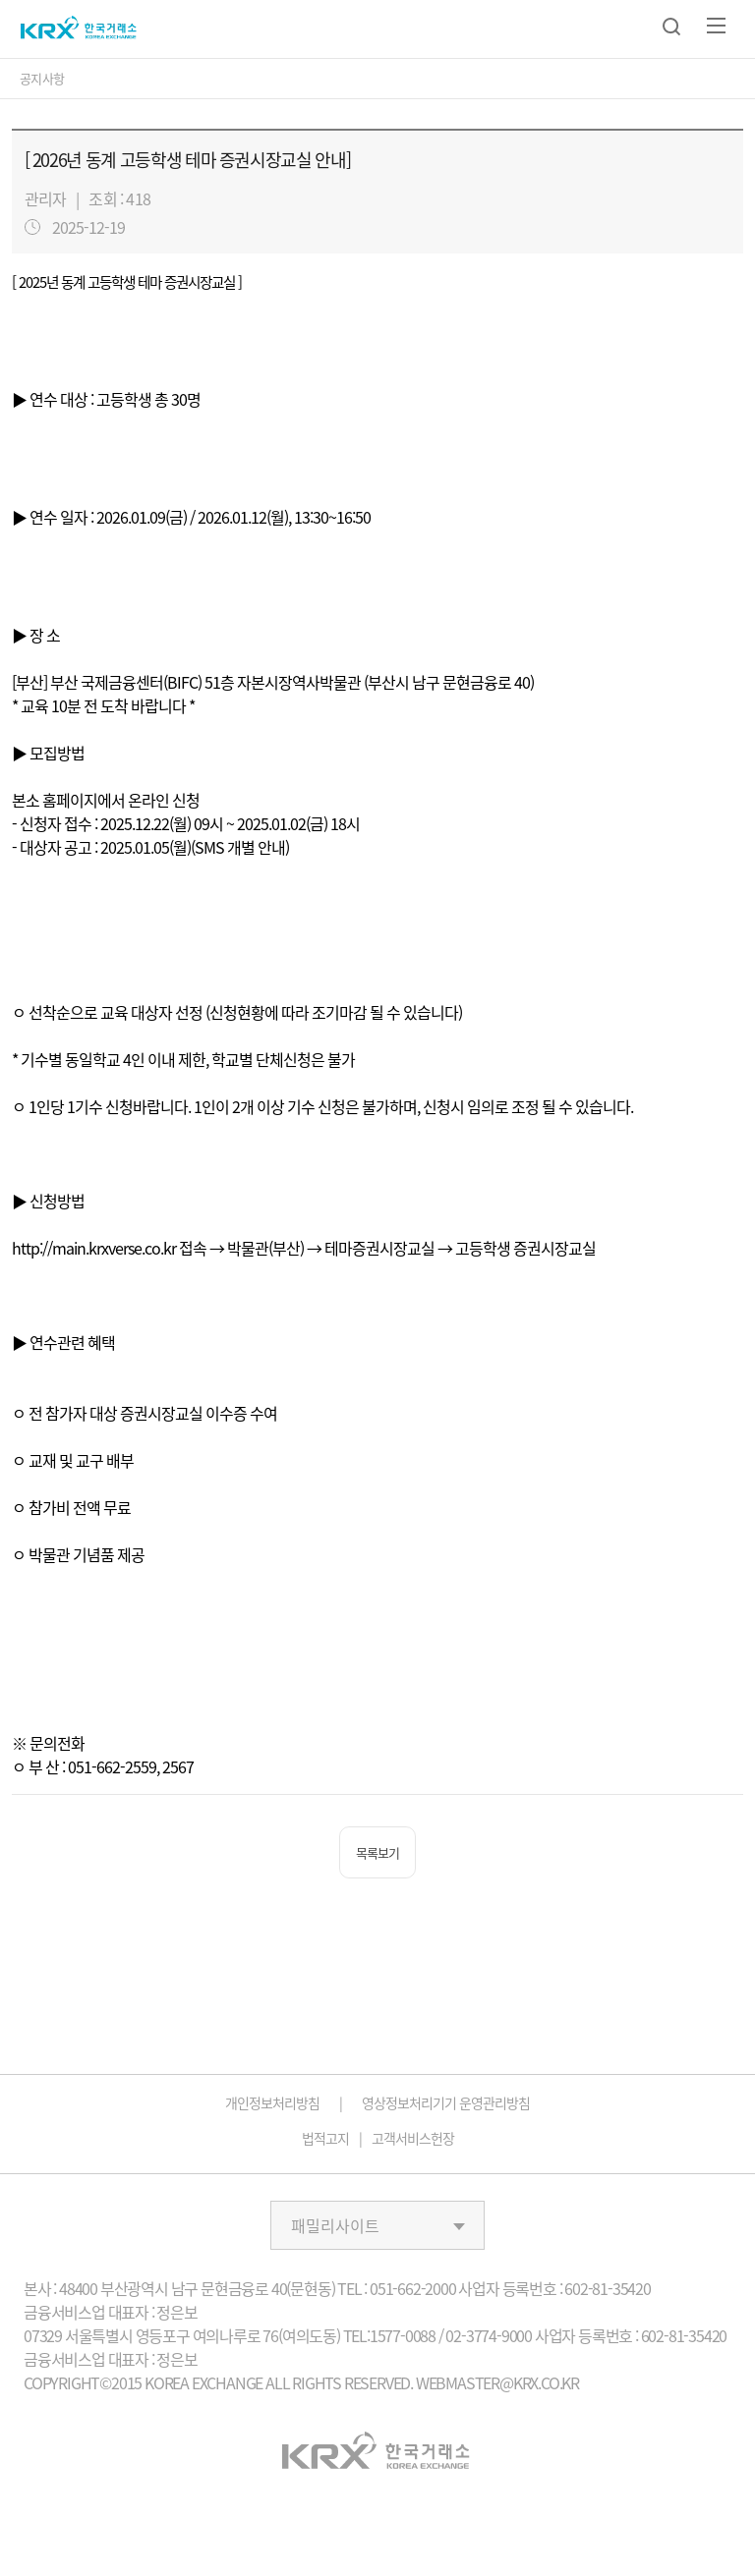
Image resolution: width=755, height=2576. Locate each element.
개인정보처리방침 (272, 2102)
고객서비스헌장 (413, 2138)
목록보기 (377, 1852)
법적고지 (325, 2138)
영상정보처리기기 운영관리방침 (446, 2102)
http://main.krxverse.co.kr (94, 1248)
